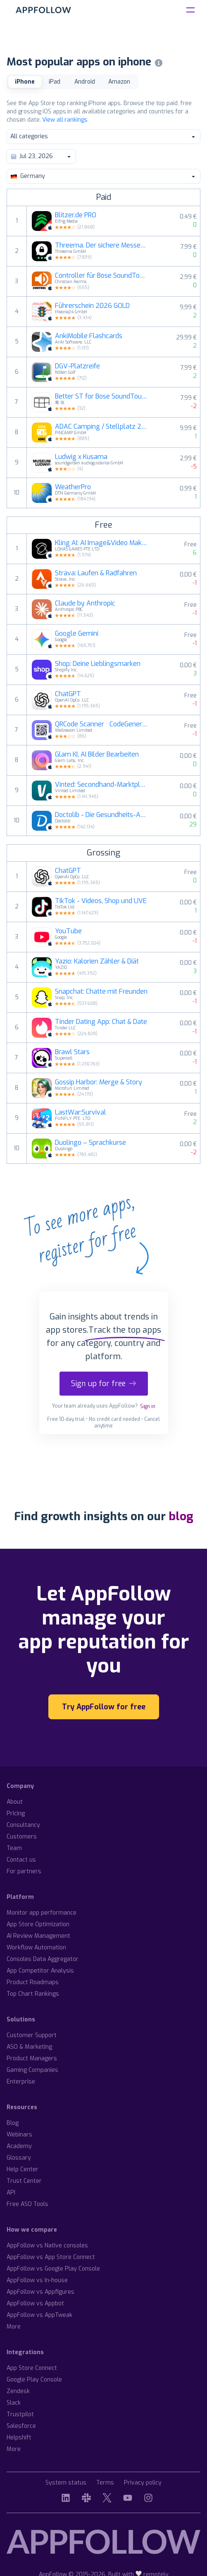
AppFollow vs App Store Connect (51, 2257)
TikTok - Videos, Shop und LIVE (101, 901)
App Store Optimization (38, 1924)
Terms (105, 2483)
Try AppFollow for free (103, 1707)
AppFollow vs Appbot (35, 2303)
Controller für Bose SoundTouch (101, 275)
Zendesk (18, 2391)
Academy (19, 2146)
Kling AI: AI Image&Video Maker (101, 543)
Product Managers (32, 2058)
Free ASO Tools (27, 2204)
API (11, 2192)
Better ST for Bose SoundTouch (101, 396)
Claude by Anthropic (85, 603)
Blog (13, 2123)
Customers (22, 1837)
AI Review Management (38, 1936)
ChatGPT (68, 694)
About (15, 1802)
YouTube (68, 931)
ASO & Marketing (29, 2047)
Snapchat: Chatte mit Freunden (101, 991)
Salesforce (21, 2426)
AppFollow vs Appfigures (40, 2292)
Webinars (19, 2135)
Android (84, 82)
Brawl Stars (72, 1052)
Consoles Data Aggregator (43, 1959)
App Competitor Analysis (40, 1971)
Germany (103, 176)
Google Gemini (76, 633)
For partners (24, 1871)
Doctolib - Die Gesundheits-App (101, 815)
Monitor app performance (41, 1913)
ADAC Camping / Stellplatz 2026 (101, 426)
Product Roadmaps (33, 1982)
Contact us (21, 1860)
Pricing (16, 1813)
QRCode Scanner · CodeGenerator (101, 724)
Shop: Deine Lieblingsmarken (97, 664)
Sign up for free (103, 1384)
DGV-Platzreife (77, 366)
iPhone (25, 82)
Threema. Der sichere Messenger (101, 245)
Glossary (19, 2158)
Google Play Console (34, 2380)
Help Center (22, 2169)
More (14, 2327)
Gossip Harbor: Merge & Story (98, 1082)
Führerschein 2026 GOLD (92, 306)
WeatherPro (73, 487)
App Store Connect (32, 2368)
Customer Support (32, 2035)
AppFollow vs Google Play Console (53, 2269)
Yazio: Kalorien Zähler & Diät (97, 961)
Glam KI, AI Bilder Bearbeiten (97, 754)
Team (14, 1848)
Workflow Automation (36, 1947)
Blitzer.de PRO (75, 215)
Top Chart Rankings (33, 1994)
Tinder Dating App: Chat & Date (101, 1022)
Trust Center (24, 2181)
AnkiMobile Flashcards (88, 336)
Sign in (147, 1406)
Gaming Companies (32, 2070)
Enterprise (21, 2082)
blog (181, 1516)
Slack (14, 2403)
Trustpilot (20, 2414)
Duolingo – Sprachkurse (90, 1142)
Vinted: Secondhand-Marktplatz (101, 784)
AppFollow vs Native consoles (47, 2245)
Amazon (119, 82)
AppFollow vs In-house (37, 2280)
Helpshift (19, 2437)
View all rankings (64, 120)
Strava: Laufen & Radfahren (96, 573)
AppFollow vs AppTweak (39, 2315)
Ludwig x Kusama (81, 457)
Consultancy (23, 1825)
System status (65, 2483)
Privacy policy (143, 2483)
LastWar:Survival (80, 1112)
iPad (54, 82)
